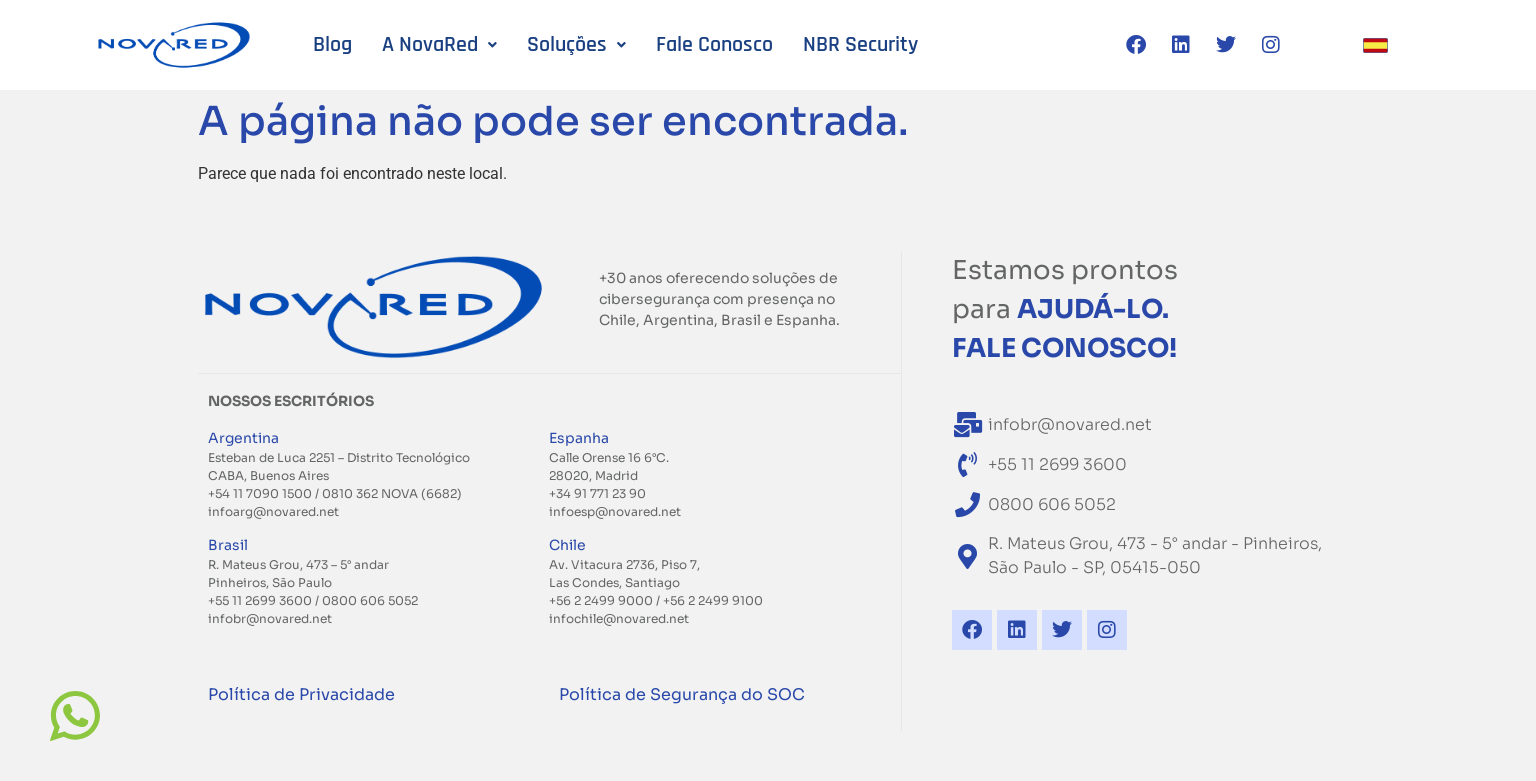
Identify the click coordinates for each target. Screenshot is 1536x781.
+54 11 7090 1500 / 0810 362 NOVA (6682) (335, 493)
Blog (332, 45)
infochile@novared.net (619, 618)
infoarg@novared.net (273, 511)
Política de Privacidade (301, 694)
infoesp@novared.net (615, 511)
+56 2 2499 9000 (602, 600)
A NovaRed (439, 45)
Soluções (576, 45)
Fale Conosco (714, 45)
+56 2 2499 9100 (713, 600)
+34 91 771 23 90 (597, 493)
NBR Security (860, 45)
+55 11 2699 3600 (260, 600)
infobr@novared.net (270, 618)
